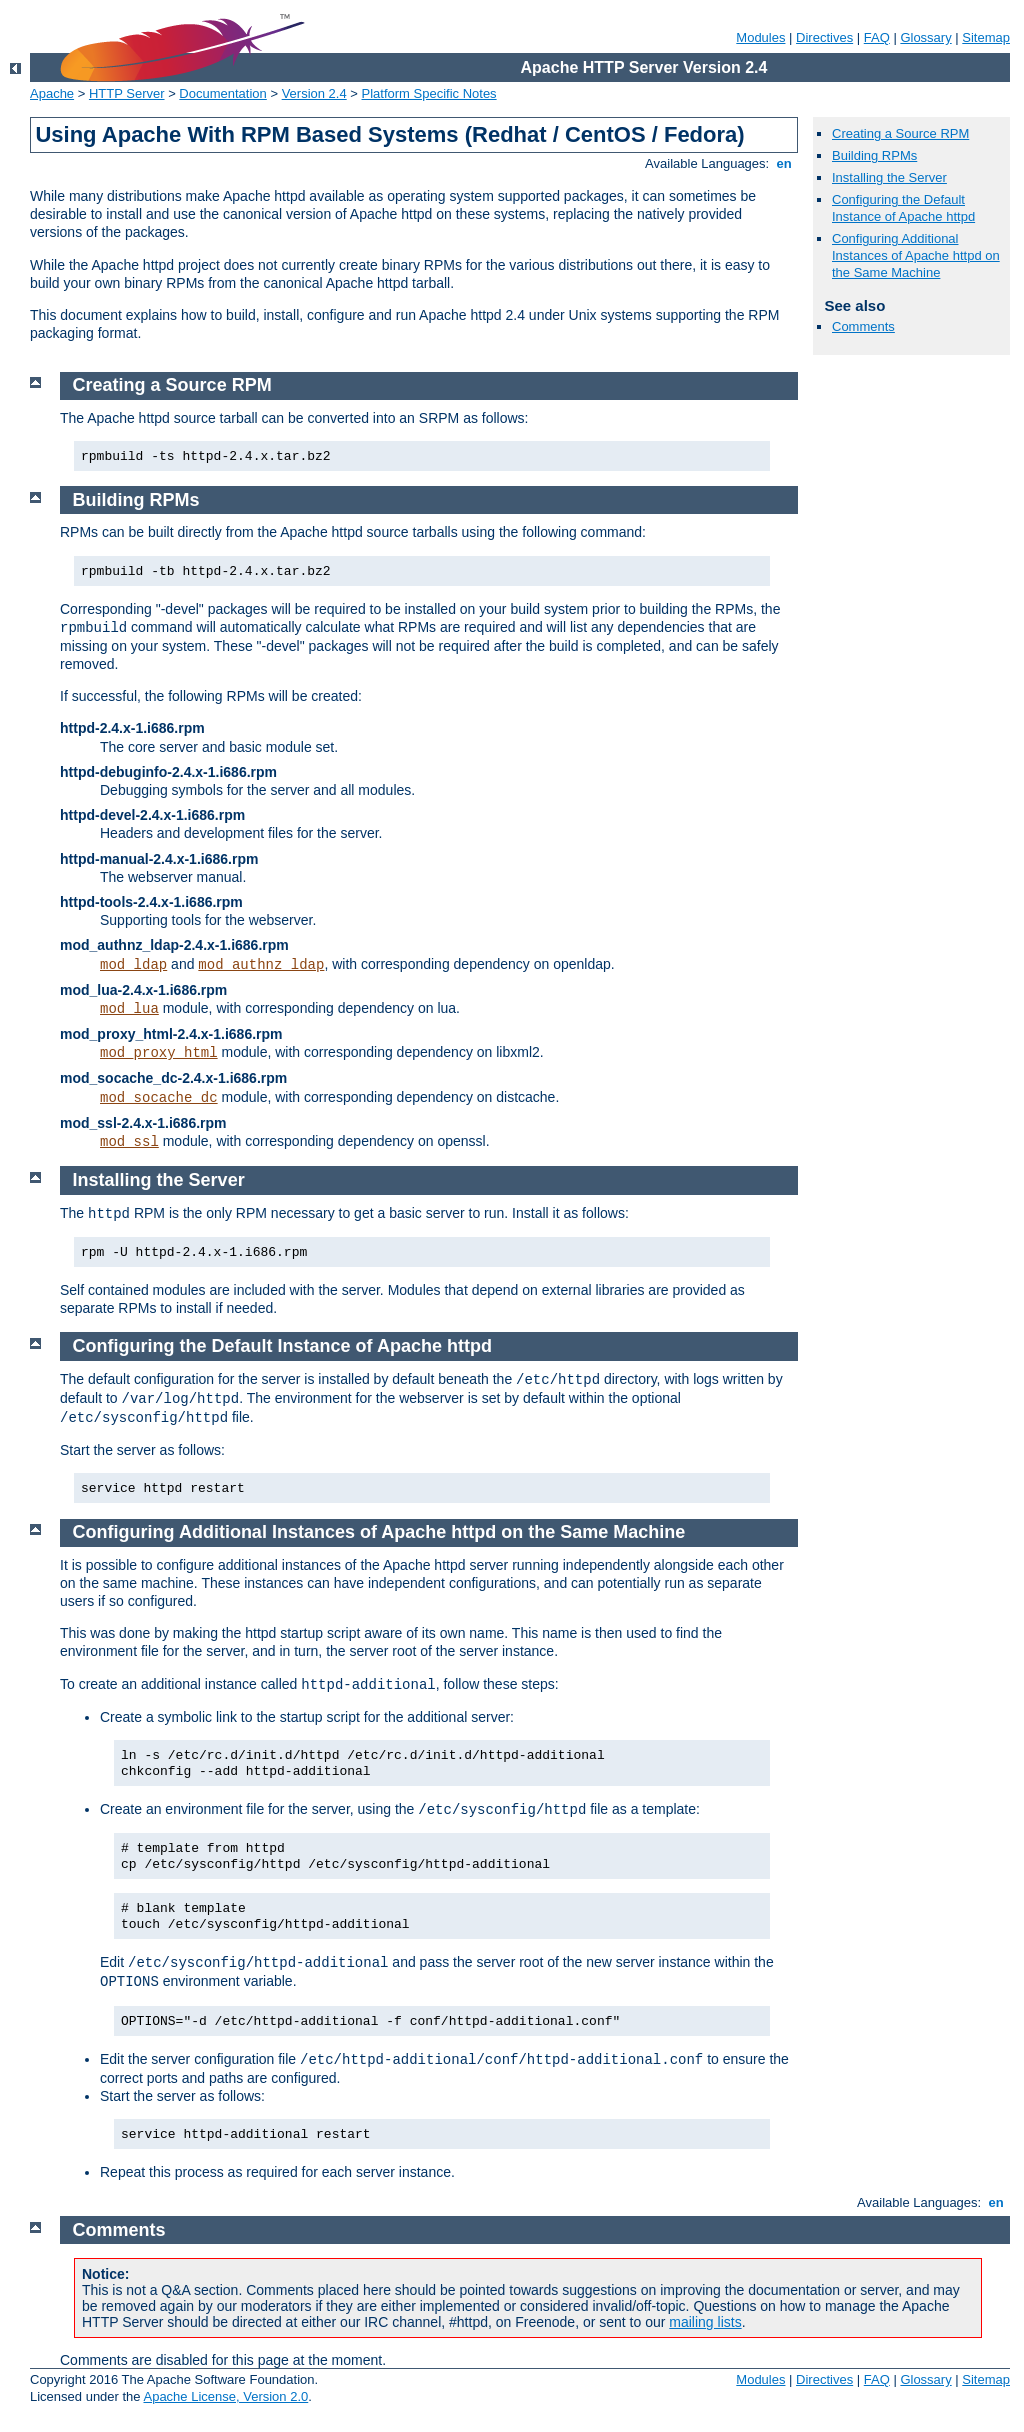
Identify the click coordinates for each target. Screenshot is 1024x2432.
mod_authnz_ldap (261, 965)
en (784, 163)
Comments (863, 326)
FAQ (877, 37)
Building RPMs (874, 155)
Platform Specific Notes (429, 93)
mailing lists (705, 2322)
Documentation (222, 93)
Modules (760, 37)
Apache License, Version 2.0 (225, 2396)
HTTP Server (127, 93)
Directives (824, 37)
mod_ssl (129, 1142)
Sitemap (986, 37)
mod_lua (129, 1009)
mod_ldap (133, 965)
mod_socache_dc (159, 1098)
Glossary (925, 37)
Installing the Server (889, 177)
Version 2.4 (314, 93)
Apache (52, 93)
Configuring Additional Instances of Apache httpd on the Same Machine (916, 255)
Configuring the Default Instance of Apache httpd (903, 208)
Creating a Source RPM (900, 133)
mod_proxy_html (159, 1053)
